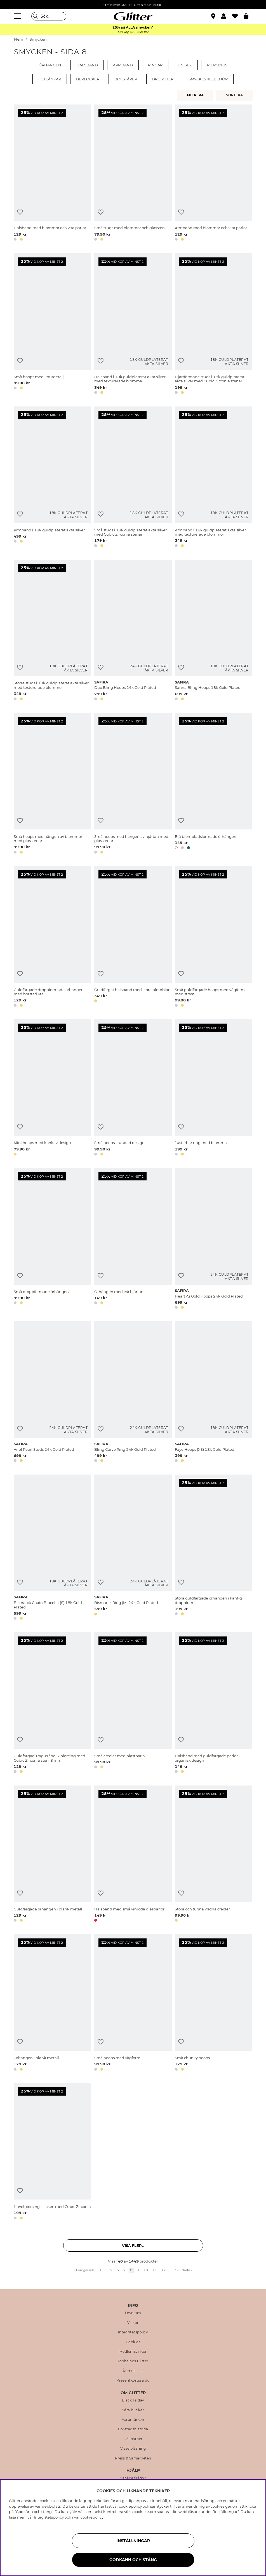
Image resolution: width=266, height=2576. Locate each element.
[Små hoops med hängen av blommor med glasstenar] (52, 784)
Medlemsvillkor (133, 2352)
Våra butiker (133, 2410)
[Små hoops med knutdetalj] (52, 324)
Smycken (38, 39)
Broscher (162, 79)
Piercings (217, 65)
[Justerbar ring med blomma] (213, 1088)
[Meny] (18, 16)
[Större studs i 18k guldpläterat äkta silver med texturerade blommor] (52, 631)
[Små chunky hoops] (213, 2003)
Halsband (87, 65)
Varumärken (133, 2420)
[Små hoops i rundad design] (133, 1088)
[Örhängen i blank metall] (52, 2003)
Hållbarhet (133, 2439)
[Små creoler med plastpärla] (133, 1703)
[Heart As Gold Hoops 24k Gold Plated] (213, 1239)
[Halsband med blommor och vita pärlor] (52, 173)
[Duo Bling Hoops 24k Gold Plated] (133, 631)
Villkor (133, 2323)
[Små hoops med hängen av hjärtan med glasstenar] (133, 784)
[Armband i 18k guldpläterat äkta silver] (52, 477)
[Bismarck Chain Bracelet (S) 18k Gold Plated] (52, 1548)
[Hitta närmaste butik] (214, 17)
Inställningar (133, 2540)
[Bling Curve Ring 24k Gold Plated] (133, 1392)
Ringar (155, 65)
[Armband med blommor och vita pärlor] (213, 173)
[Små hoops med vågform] (133, 2003)
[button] (226, 16)
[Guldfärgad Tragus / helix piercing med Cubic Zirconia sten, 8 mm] (52, 1703)
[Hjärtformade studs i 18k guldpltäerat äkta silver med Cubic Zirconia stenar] (213, 324)
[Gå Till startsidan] (133, 16)
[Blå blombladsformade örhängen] (213, 784)
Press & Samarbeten (133, 2458)
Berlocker (87, 79)
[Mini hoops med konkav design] (52, 1088)
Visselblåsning (133, 2449)
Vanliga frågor (133, 2478)
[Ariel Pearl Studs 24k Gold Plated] (52, 1392)
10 (145, 2270)
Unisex (185, 65)
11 (154, 2270)
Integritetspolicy (133, 2332)
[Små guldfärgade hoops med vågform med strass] (213, 937)
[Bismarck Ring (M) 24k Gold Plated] (133, 1548)
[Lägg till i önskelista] (20, 212)
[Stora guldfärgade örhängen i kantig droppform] (213, 1548)
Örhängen (50, 65)
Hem (18, 39)
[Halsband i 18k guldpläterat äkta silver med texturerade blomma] (133, 324)
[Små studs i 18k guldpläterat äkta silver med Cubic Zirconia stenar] (133, 477)
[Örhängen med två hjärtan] (133, 1239)
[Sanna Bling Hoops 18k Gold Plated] (213, 631)
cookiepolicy (92, 2517)
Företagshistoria (133, 2429)
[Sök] (48, 16)
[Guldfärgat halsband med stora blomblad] (133, 937)
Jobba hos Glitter (133, 2361)
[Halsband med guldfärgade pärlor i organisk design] (213, 1703)
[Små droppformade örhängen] (52, 1239)
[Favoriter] (238, 16)
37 (176, 2270)
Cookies (133, 2342)
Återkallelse (133, 2371)
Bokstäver (125, 79)
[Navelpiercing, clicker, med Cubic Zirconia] (52, 2152)
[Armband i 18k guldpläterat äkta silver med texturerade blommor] (213, 477)
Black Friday (133, 2400)
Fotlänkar (49, 79)
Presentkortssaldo (133, 2380)
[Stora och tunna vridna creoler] (213, 1854)
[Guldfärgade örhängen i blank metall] (52, 1854)
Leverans (133, 2313)
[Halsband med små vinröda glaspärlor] (133, 1854)
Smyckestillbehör (208, 79)
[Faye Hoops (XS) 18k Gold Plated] (213, 1392)
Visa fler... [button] (133, 2245)
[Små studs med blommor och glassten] (133, 173)
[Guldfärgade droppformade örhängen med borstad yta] (52, 937)
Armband (123, 65)
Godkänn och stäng (133, 2559)
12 (163, 2270)
